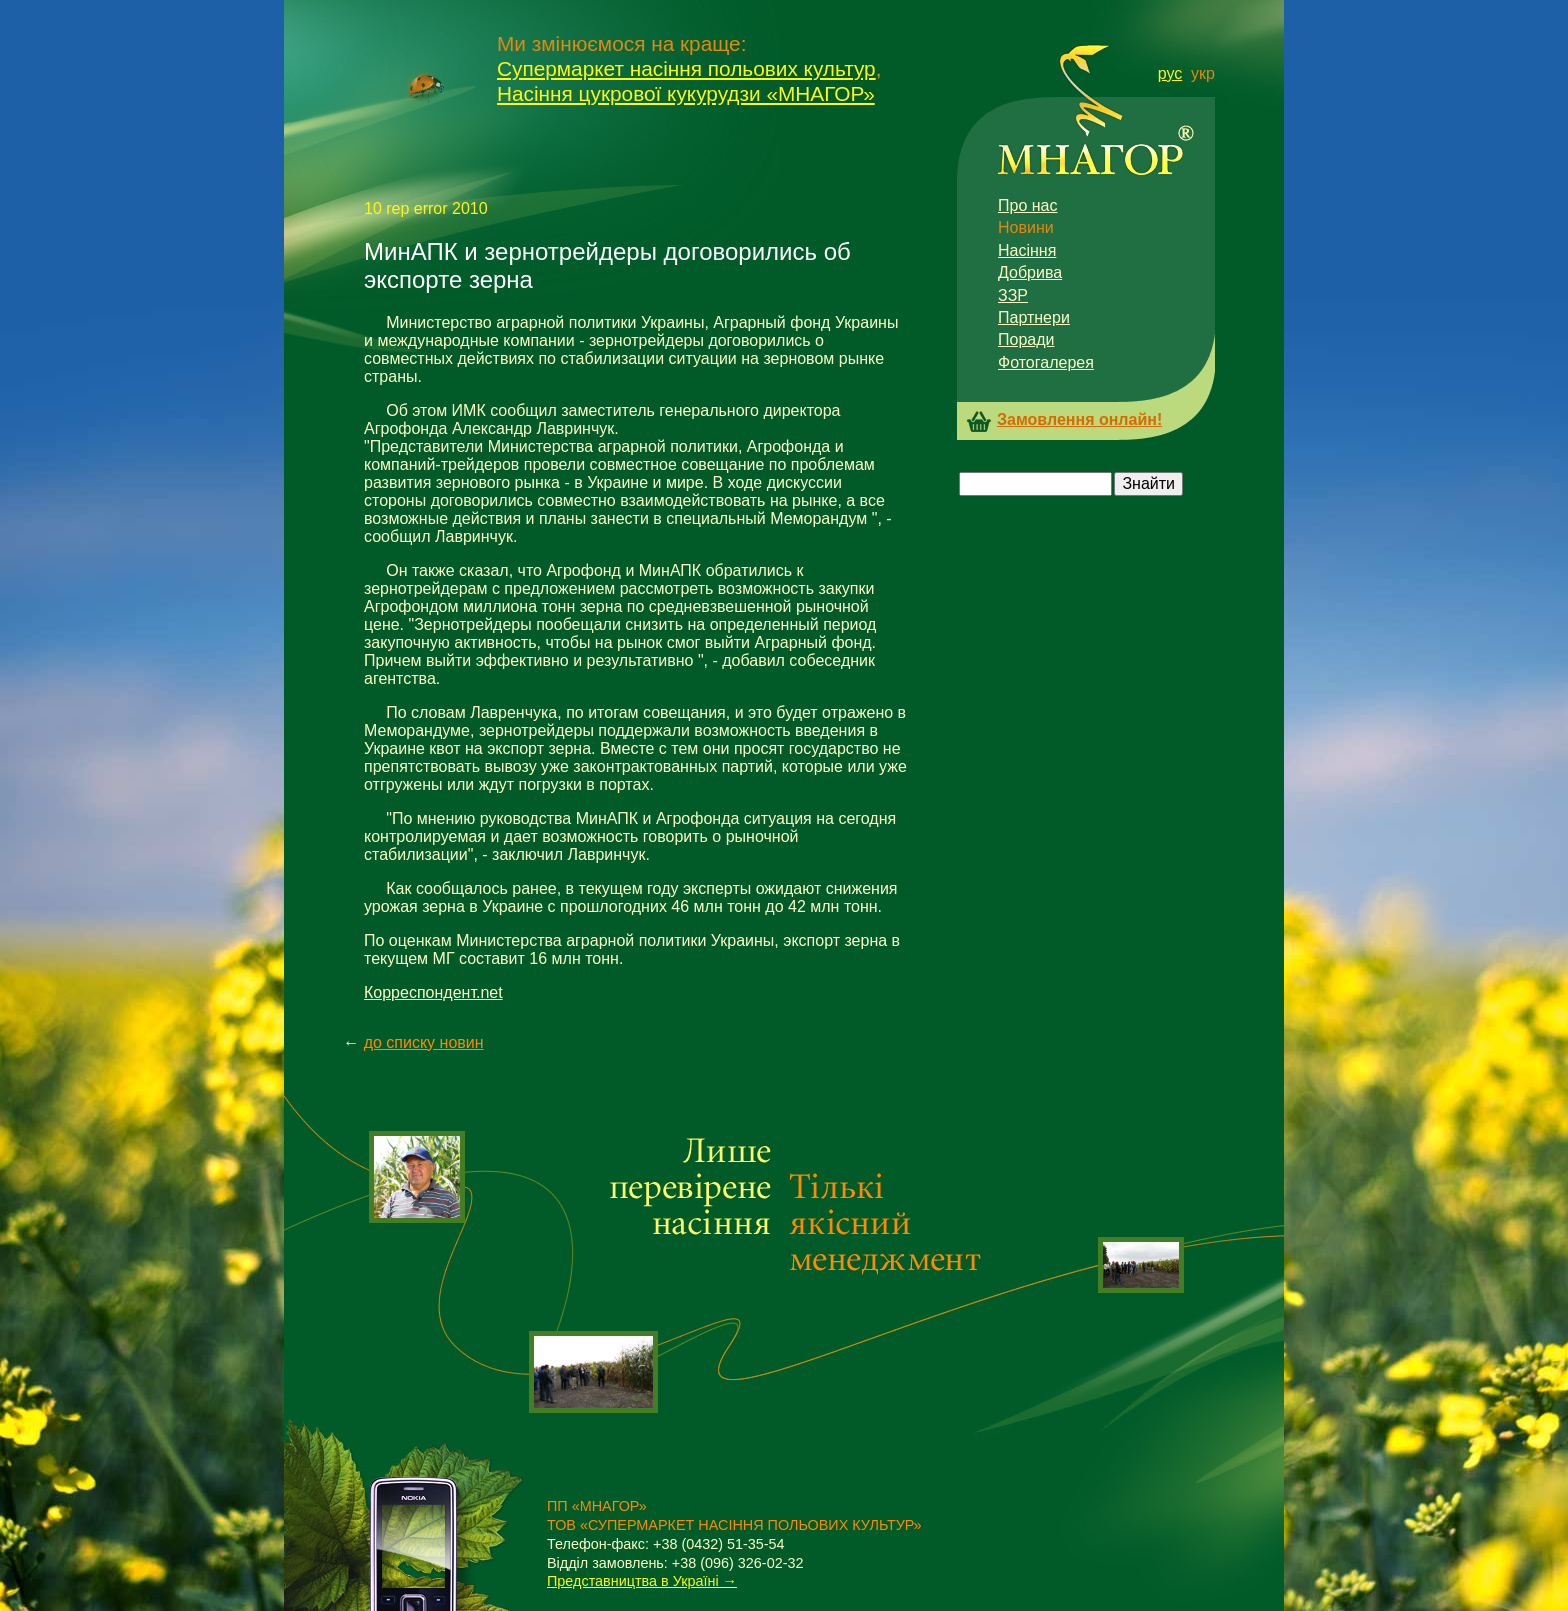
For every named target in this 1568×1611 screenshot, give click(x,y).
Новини (1026, 227)
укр (1203, 73)
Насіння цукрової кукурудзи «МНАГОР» (686, 93)
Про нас (1027, 205)
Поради (1026, 339)
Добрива (1030, 272)
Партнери (1034, 317)
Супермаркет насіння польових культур (686, 68)
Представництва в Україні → (642, 1581)
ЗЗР (1013, 295)
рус (1170, 73)
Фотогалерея (1046, 362)
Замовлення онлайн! (1079, 420)
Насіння (1027, 250)
